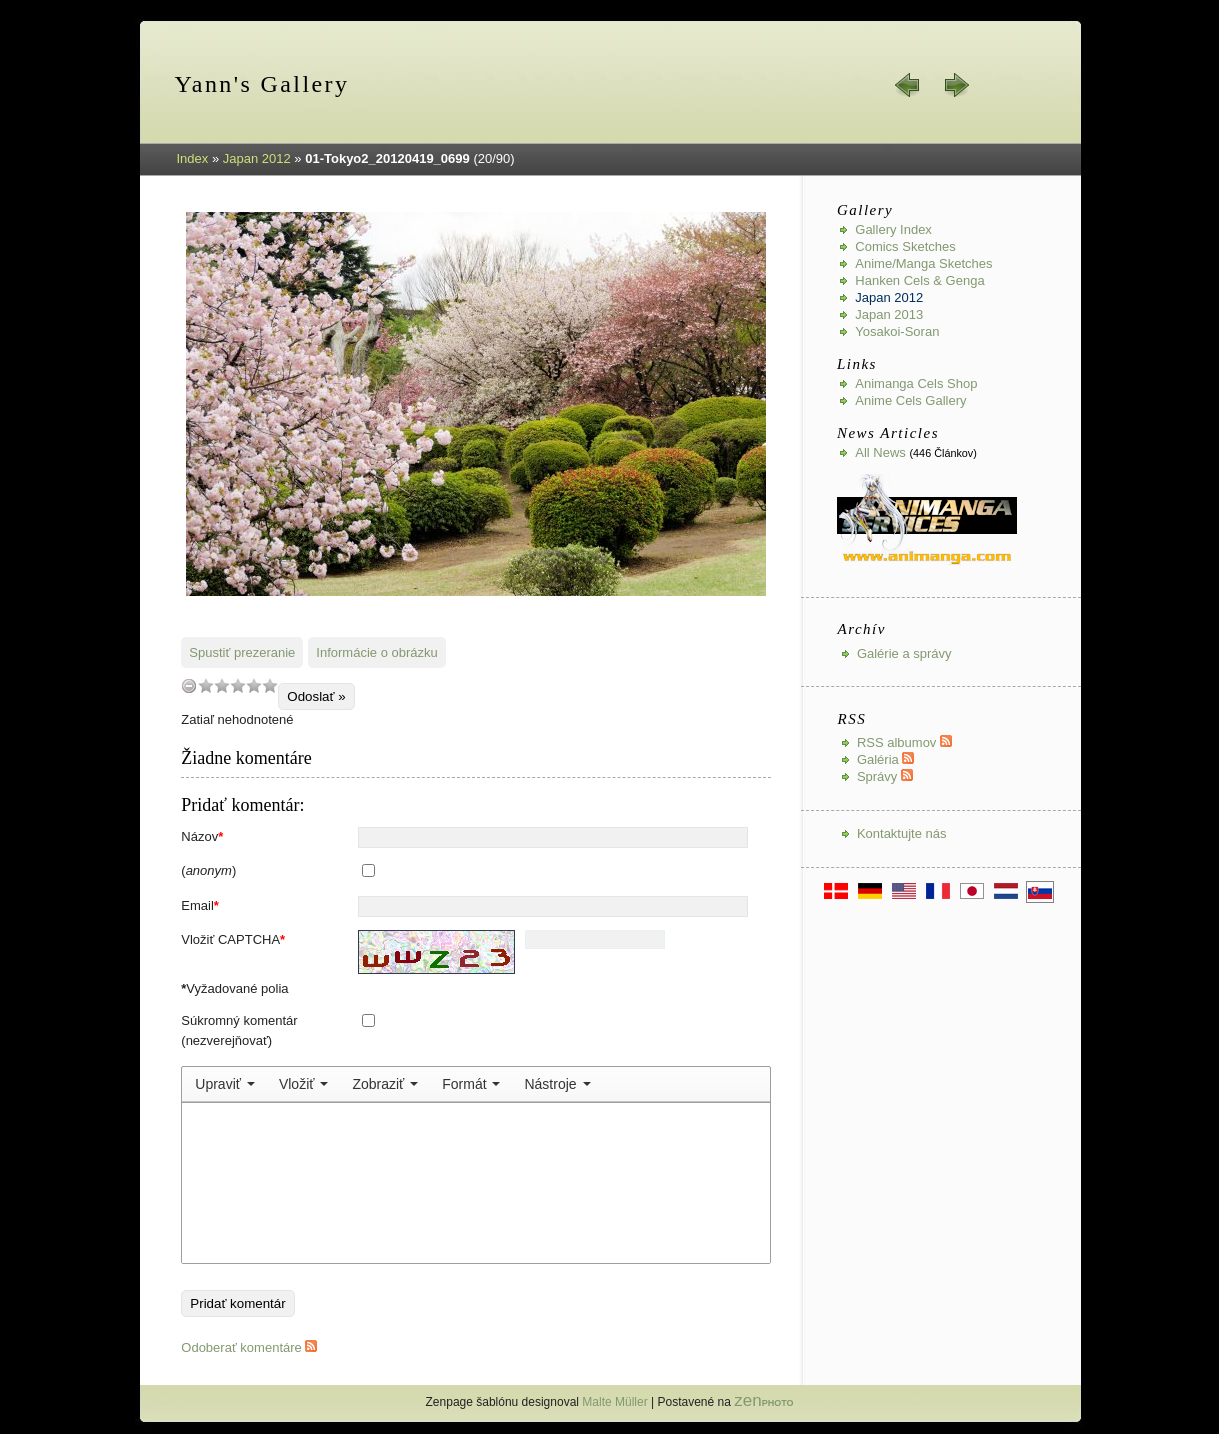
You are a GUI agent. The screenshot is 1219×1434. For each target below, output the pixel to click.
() (208, 870)
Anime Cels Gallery (910, 400)
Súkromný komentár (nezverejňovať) (239, 1030)
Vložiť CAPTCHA (233, 939)
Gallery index (893, 229)
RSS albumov (904, 742)
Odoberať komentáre (249, 1347)
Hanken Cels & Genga (919, 280)
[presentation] (225, 1084)
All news (880, 452)
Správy (885, 776)
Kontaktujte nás (902, 833)
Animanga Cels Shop (916, 383)
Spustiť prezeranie (242, 652)
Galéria (886, 759)
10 (270, 685)
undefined (189, 685)
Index (193, 158)
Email (200, 905)
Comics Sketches (905, 246)
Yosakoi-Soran (897, 331)
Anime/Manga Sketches (923, 263)
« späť (908, 85)
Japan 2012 (257, 158)
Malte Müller (614, 1402)
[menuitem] (225, 1084)
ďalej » (956, 85)
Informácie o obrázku (376, 652)
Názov (202, 836)
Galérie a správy (904, 653)
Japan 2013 (889, 314)
